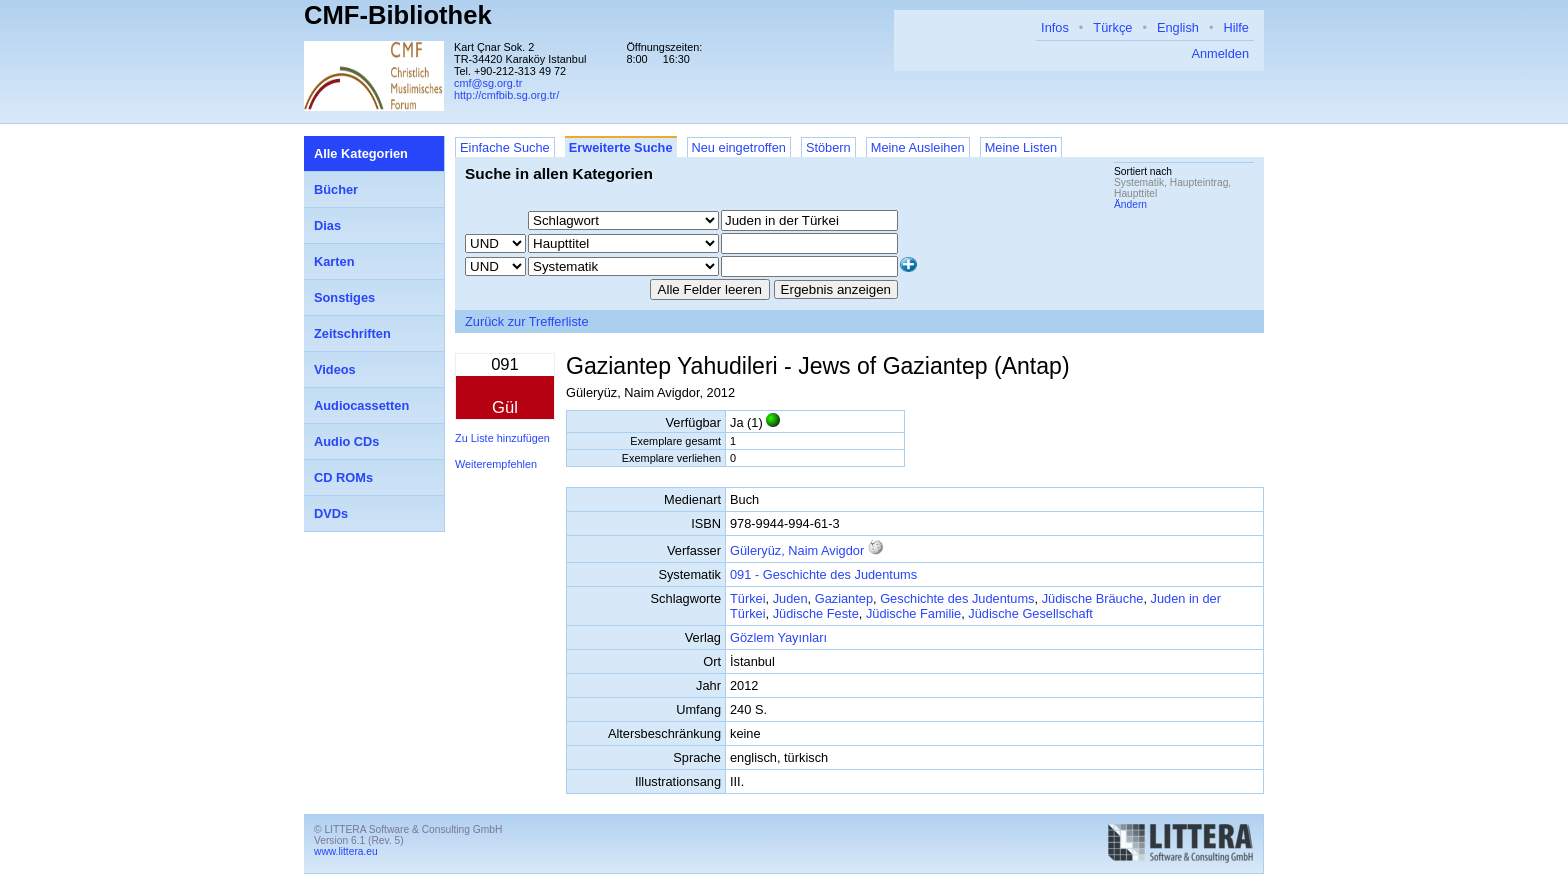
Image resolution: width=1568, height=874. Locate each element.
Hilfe (1236, 27)
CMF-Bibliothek (398, 15)
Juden (790, 598)
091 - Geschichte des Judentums (823, 574)
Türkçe (1112, 27)
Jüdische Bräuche (1093, 598)
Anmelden (1220, 53)
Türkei (748, 598)
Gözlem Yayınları (778, 637)
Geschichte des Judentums (957, 598)
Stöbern (828, 147)
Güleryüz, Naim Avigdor (797, 550)
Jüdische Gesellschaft (1030, 613)
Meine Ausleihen (918, 147)
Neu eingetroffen (739, 147)
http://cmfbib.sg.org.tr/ (506, 95)
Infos (1055, 27)
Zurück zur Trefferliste (527, 321)
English (1178, 27)
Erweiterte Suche (621, 147)
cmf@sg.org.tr (488, 83)
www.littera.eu (346, 851)
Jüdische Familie (913, 613)
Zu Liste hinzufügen (502, 438)
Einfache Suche (505, 147)
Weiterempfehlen (496, 464)
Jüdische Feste (816, 613)
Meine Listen (1021, 147)
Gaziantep (844, 598)
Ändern (1130, 204)
